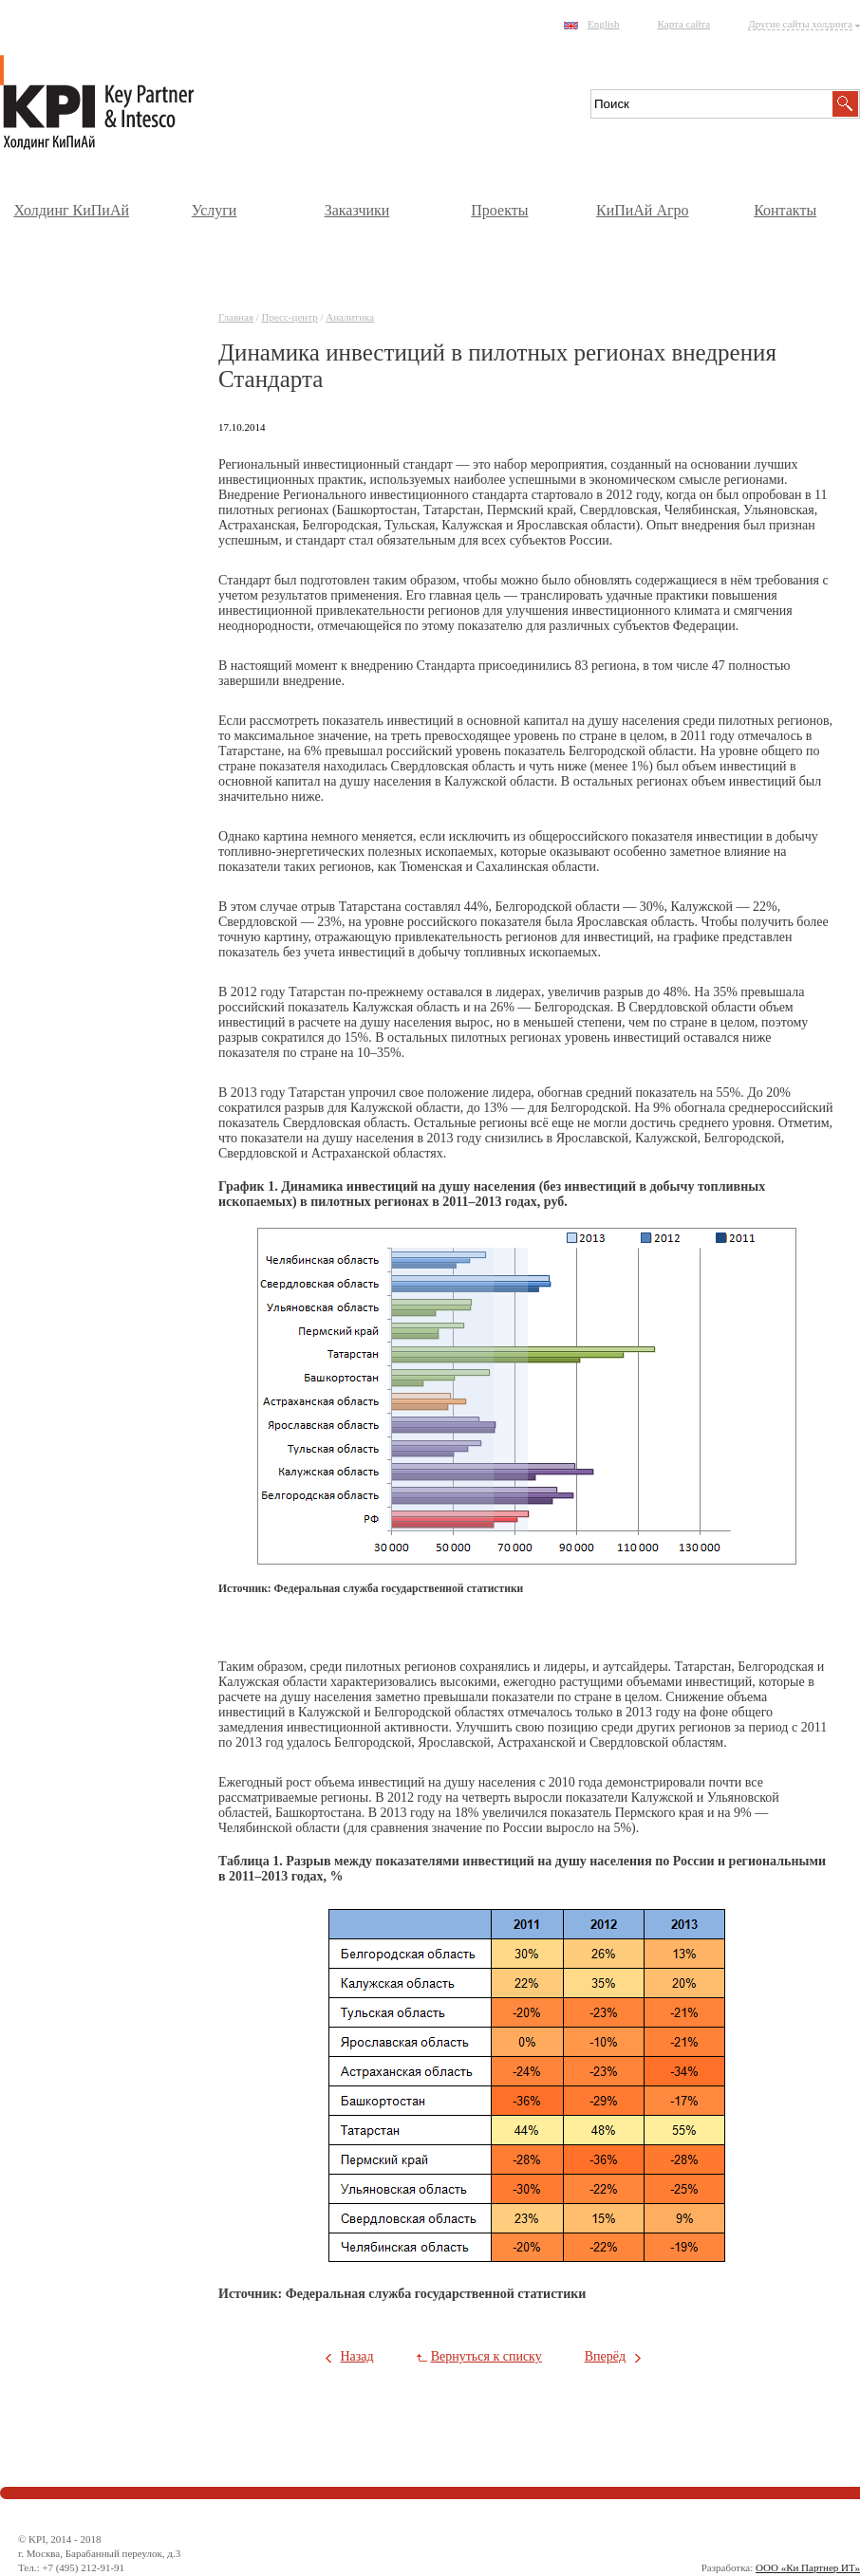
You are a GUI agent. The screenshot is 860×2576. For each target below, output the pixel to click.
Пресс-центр (290, 317)
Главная (235, 317)
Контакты (785, 210)
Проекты (499, 210)
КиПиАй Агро (642, 210)
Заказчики (357, 210)
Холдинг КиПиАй (71, 210)
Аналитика (350, 317)
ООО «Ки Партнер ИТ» (808, 2567)
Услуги (214, 210)
